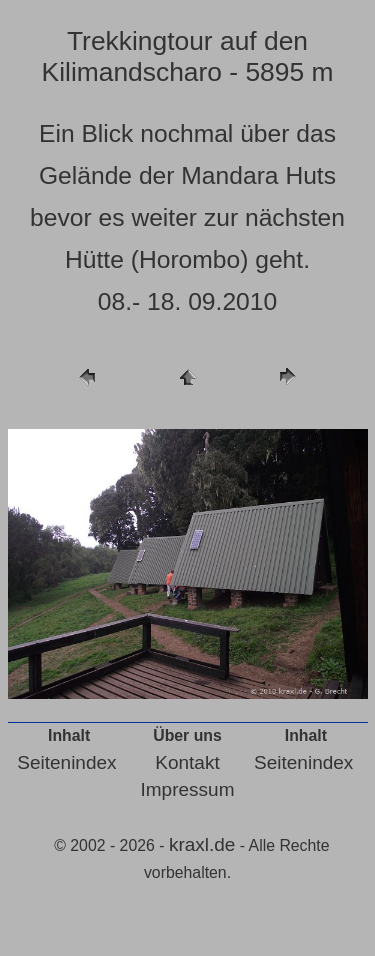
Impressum (188, 789)
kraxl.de (202, 844)
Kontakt (187, 762)
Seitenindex (66, 762)
